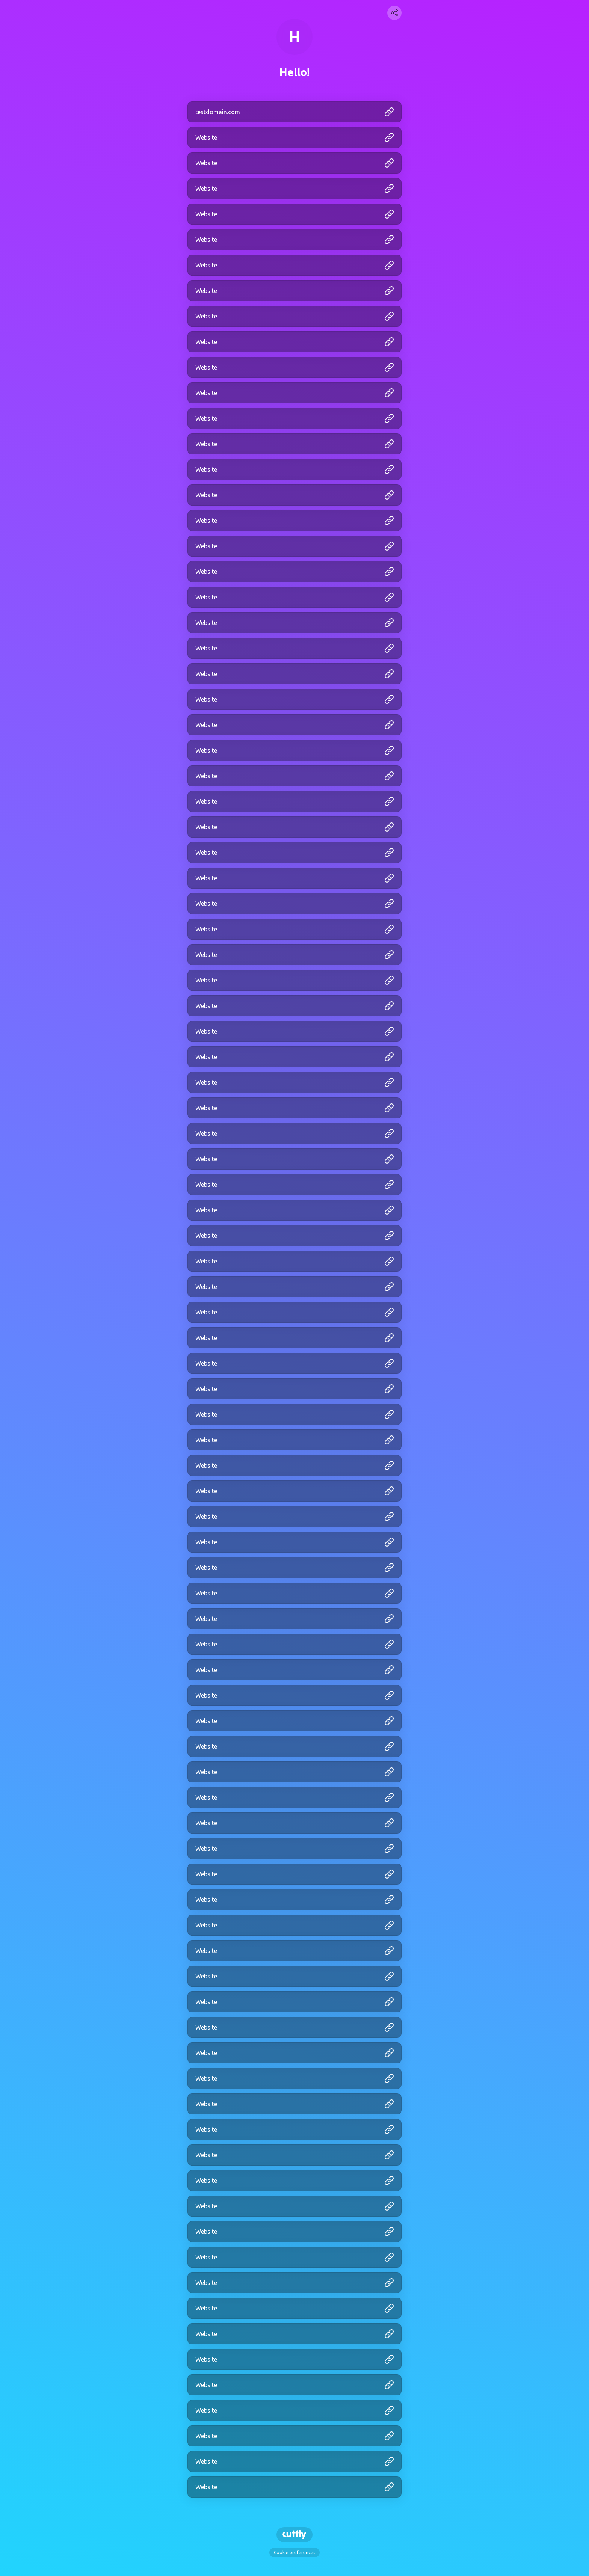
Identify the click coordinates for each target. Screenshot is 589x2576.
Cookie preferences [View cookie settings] (294, 2552)
